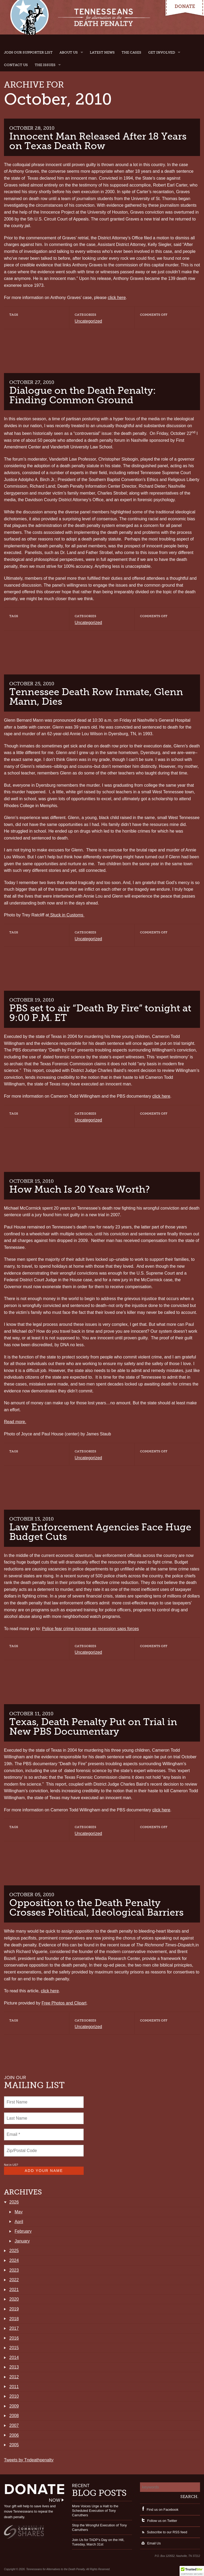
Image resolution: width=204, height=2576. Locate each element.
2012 (14, 2377)
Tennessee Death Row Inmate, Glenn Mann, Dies (96, 696)
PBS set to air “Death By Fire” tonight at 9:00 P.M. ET (100, 1012)
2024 (14, 2260)
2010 (14, 2396)
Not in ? (11, 2164)
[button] (192, 2571)
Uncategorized (88, 321)
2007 (14, 2425)
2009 (14, 2406)
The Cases (131, 52)
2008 (14, 2415)
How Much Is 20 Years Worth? (79, 1189)
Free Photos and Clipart (63, 2003)
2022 (14, 2280)
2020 (14, 2299)
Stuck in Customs (66, 915)
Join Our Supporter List (28, 52)
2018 (14, 2319)
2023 (14, 2270)
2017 (14, 2328)
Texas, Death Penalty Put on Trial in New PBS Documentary (93, 1726)
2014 (14, 2357)
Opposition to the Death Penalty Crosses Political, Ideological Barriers (96, 1907)
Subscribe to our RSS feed (163, 2532)
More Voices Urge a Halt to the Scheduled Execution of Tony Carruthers (95, 2510)
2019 (14, 2309)
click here (117, 297)
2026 (14, 2202)
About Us (69, 52)
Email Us (150, 2543)
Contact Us (16, 65)
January (22, 2241)
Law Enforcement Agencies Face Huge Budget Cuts (100, 1531)
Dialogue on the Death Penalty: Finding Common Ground (82, 395)
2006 (14, 2435)
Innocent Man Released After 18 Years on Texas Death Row (97, 141)
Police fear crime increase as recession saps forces (90, 1628)
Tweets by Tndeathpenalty (29, 2460)
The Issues (45, 65)
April (19, 2221)
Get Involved (161, 52)
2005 (14, 2445)
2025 (14, 2250)
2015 (14, 2347)
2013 (14, 2367)
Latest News (102, 52)
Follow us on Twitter (158, 2521)
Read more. (15, 1421)
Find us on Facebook (159, 2510)
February (23, 2231)
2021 (14, 2289)
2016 (14, 2338)
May (19, 2212)
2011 (14, 2386)
